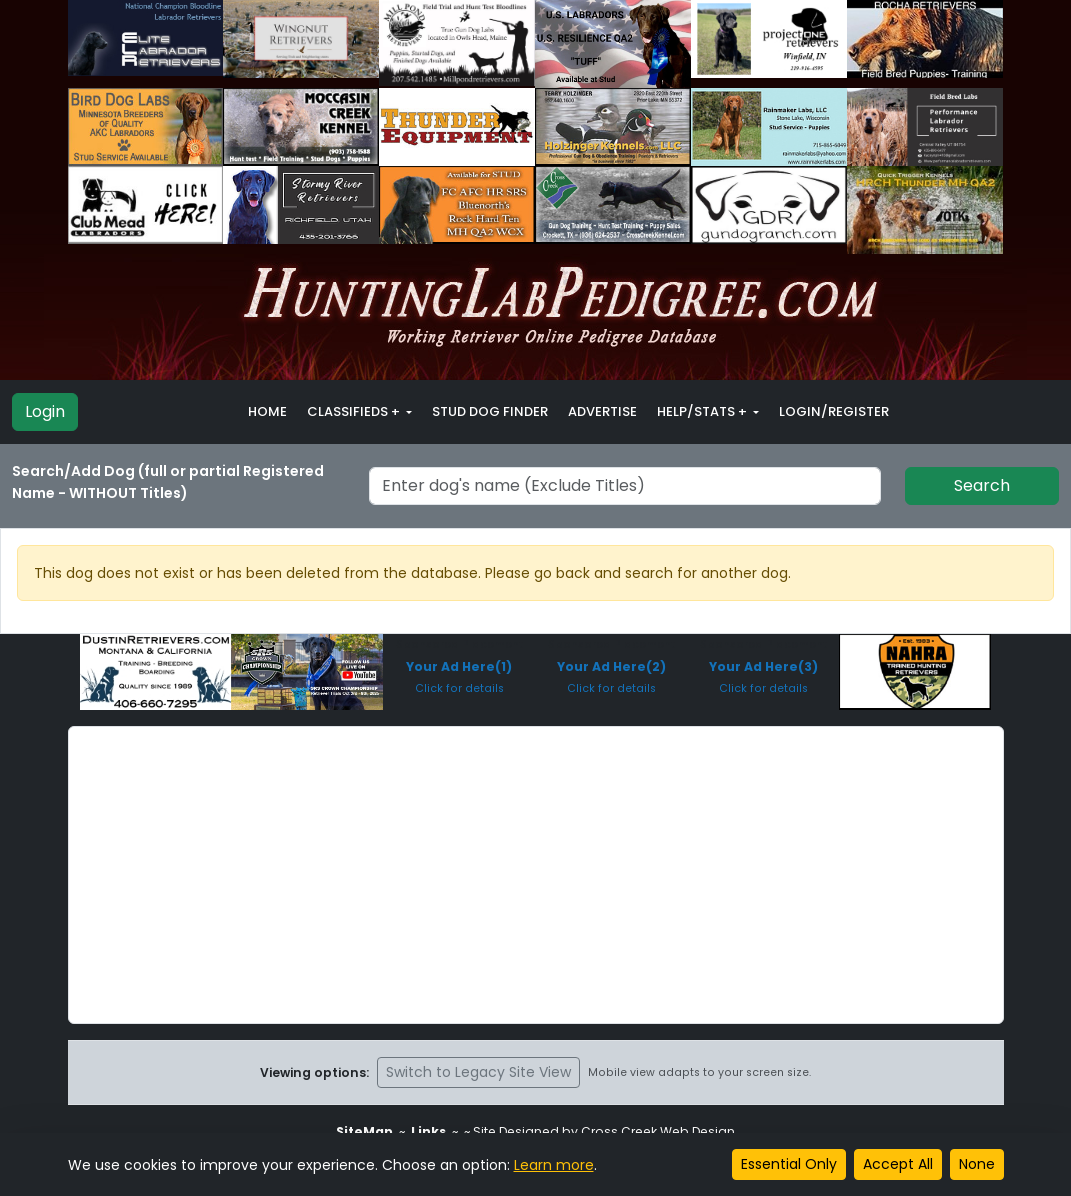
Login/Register (834, 411)
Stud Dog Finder (490, 411)
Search (982, 485)
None (977, 1164)
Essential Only (789, 1164)
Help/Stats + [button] (703, 411)
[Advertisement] (536, 875)
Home (267, 411)
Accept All (898, 1164)
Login (45, 411)
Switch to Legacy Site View (478, 1072)
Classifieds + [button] (355, 411)
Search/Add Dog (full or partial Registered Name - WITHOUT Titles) (168, 482)
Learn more (554, 1165)
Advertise (602, 411)
